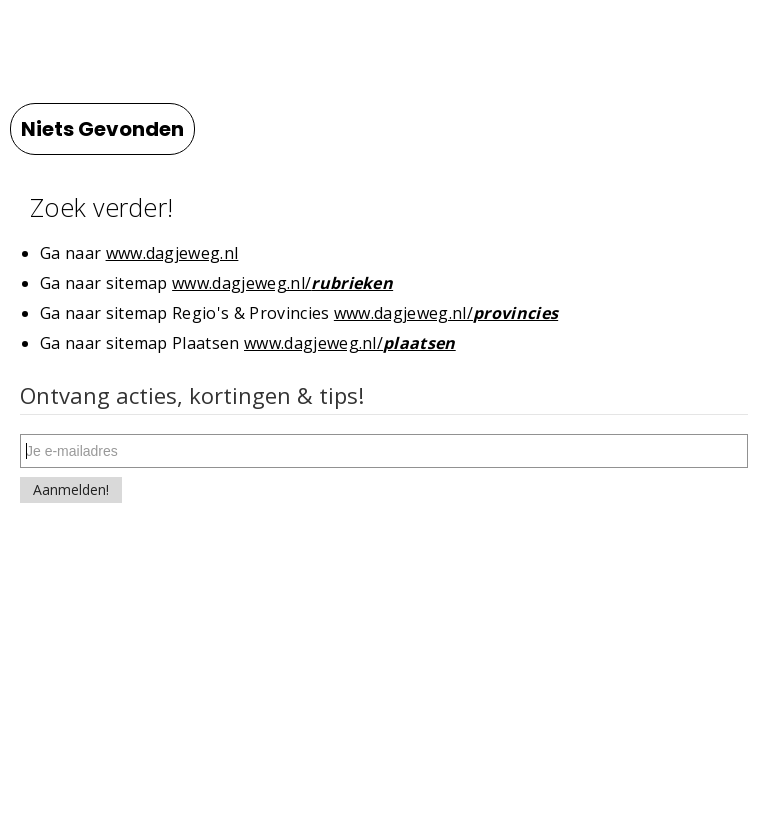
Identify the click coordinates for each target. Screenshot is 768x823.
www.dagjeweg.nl (172, 253)
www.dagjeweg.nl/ (282, 283)
